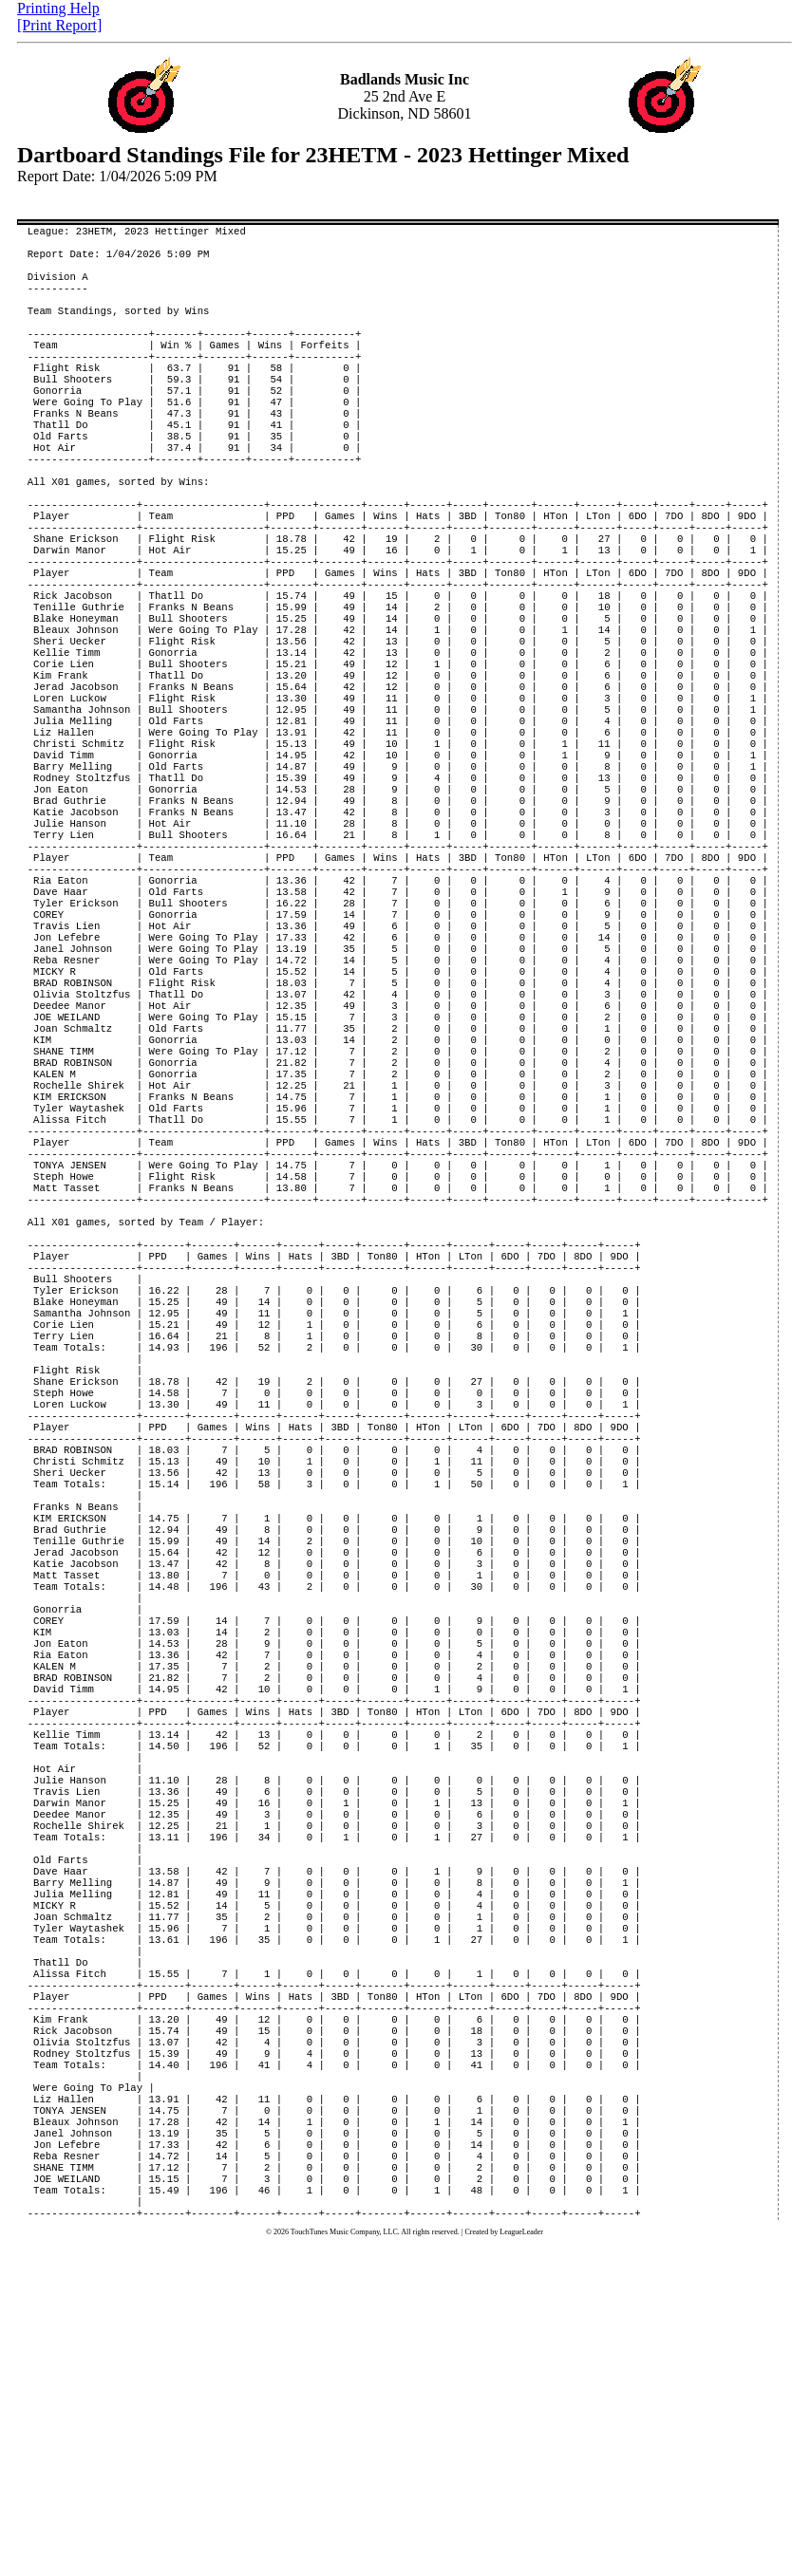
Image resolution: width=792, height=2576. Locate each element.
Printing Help (58, 8)
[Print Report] (59, 25)
